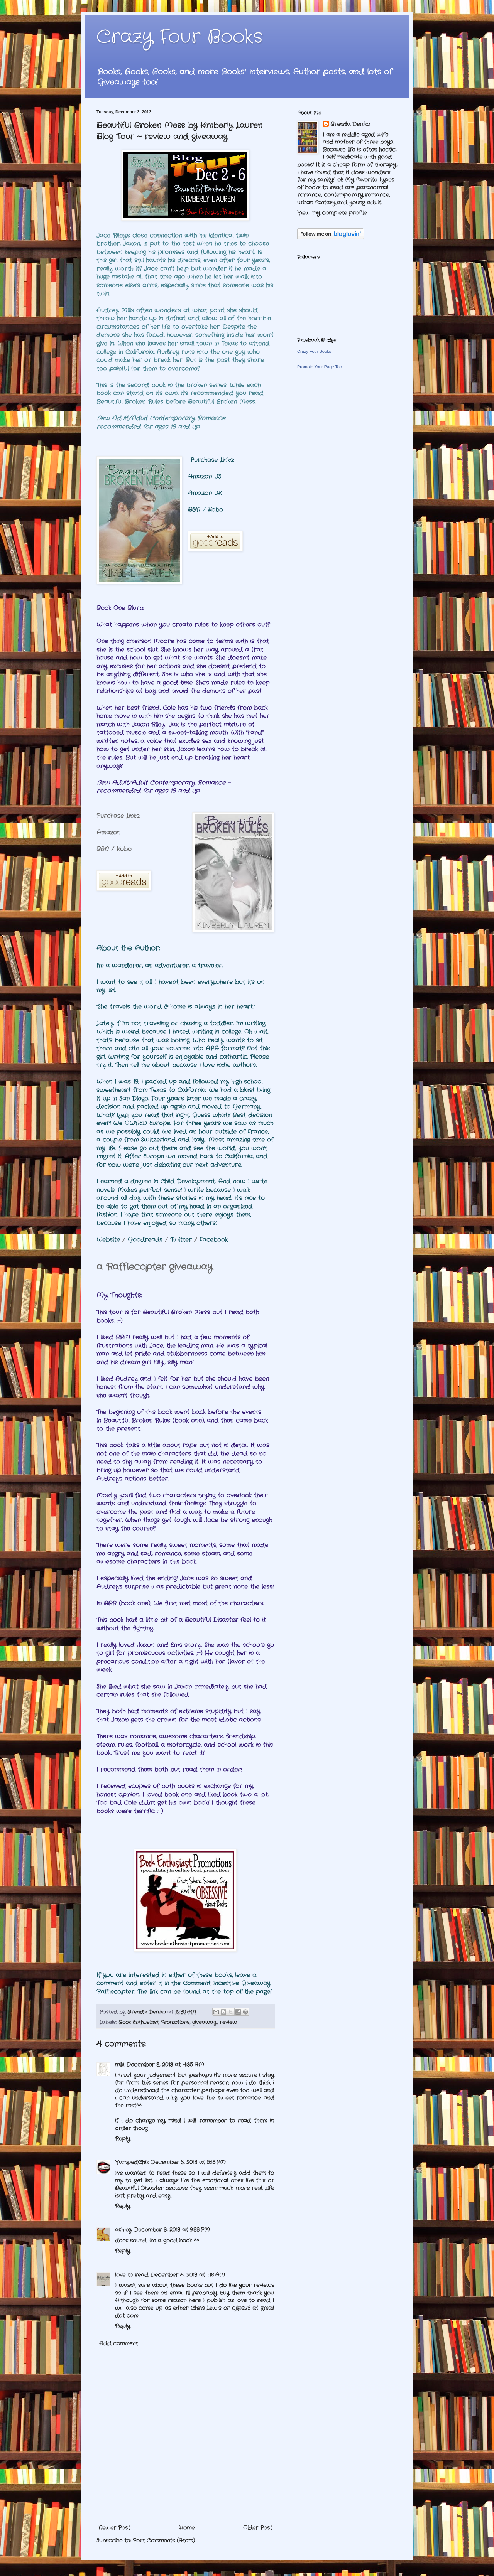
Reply (122, 2139)
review (228, 2022)
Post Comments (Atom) (164, 2540)
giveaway (204, 2022)
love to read (131, 2275)
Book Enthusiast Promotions (153, 2022)
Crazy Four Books (179, 37)
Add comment (118, 2343)
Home (187, 2528)
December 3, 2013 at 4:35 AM (165, 2065)
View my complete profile (332, 213)
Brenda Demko (350, 124)
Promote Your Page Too (319, 366)
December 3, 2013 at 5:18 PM (188, 2162)
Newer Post (114, 2528)
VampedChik (132, 2162)
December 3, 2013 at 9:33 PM (172, 2230)
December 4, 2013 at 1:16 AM (188, 2275)
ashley (123, 2230)
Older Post (257, 2528)
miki (119, 2065)
